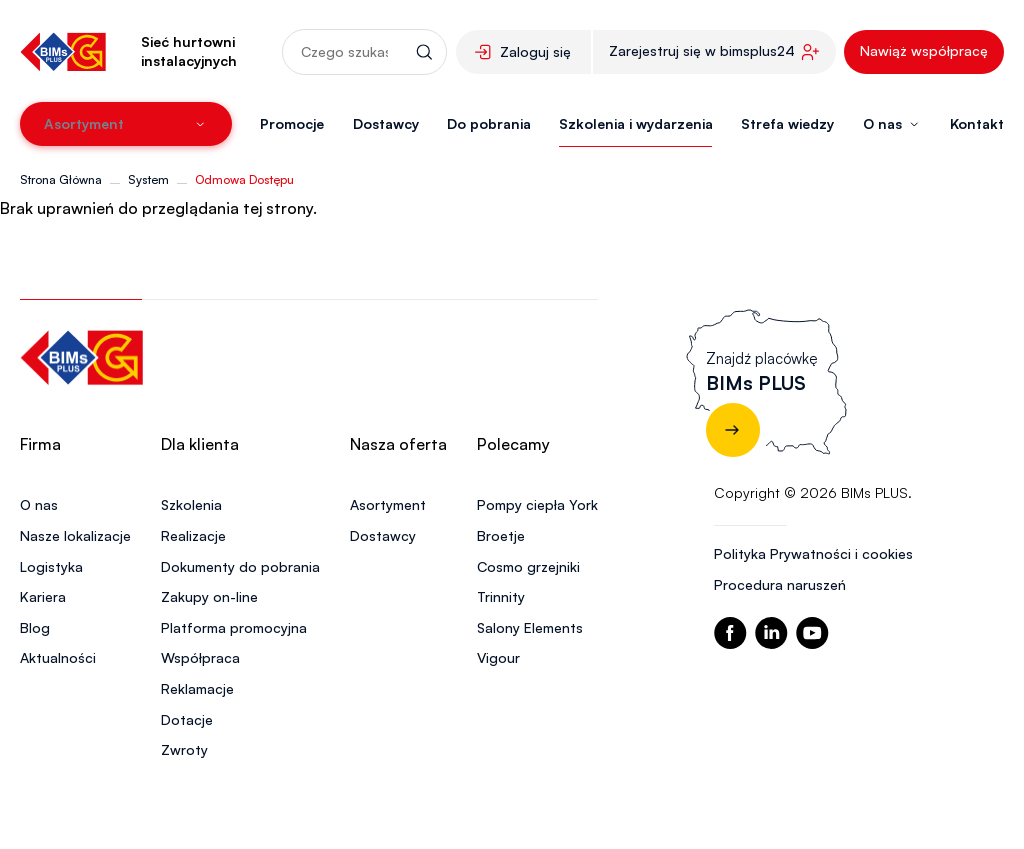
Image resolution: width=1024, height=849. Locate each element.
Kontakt (977, 123)
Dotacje (187, 719)
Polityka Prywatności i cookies (813, 553)
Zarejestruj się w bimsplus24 (702, 50)
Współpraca (200, 657)
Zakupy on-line (209, 596)
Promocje (292, 123)
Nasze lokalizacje (75, 535)
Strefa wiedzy (787, 123)
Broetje (501, 535)
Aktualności (58, 657)
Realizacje (193, 535)
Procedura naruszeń (780, 584)
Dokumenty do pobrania (240, 566)
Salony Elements (530, 627)
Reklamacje (197, 688)
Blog (35, 627)
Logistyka (51, 566)
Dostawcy (386, 123)
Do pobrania (489, 123)
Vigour (498, 657)
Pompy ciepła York (537, 504)
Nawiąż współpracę (924, 50)
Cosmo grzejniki (528, 566)
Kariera (43, 596)
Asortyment (388, 504)
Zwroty (184, 749)
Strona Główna (61, 179)
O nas (39, 504)
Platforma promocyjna (234, 627)
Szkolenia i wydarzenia (636, 123)
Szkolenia (191, 504)
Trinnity (501, 596)
